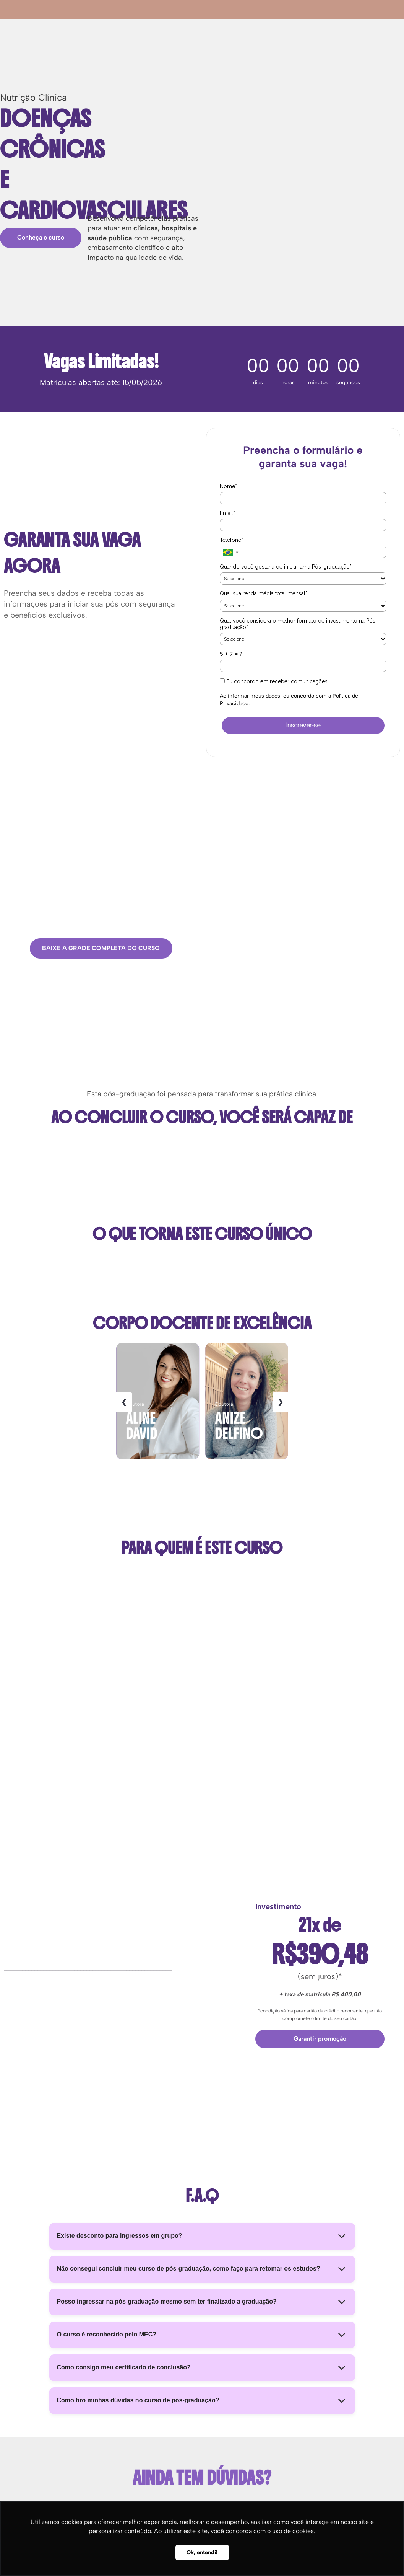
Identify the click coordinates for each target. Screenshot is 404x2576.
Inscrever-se (303, 725)
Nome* (228, 486)
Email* (227, 513)
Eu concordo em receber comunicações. (274, 681)
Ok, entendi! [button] (202, 2552)
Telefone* (231, 540)
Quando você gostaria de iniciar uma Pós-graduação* (286, 567)
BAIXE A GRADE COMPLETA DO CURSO (101, 948)
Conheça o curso (40, 237)
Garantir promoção (320, 2038)
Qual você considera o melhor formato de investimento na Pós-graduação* (299, 624)
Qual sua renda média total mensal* (263, 593)
